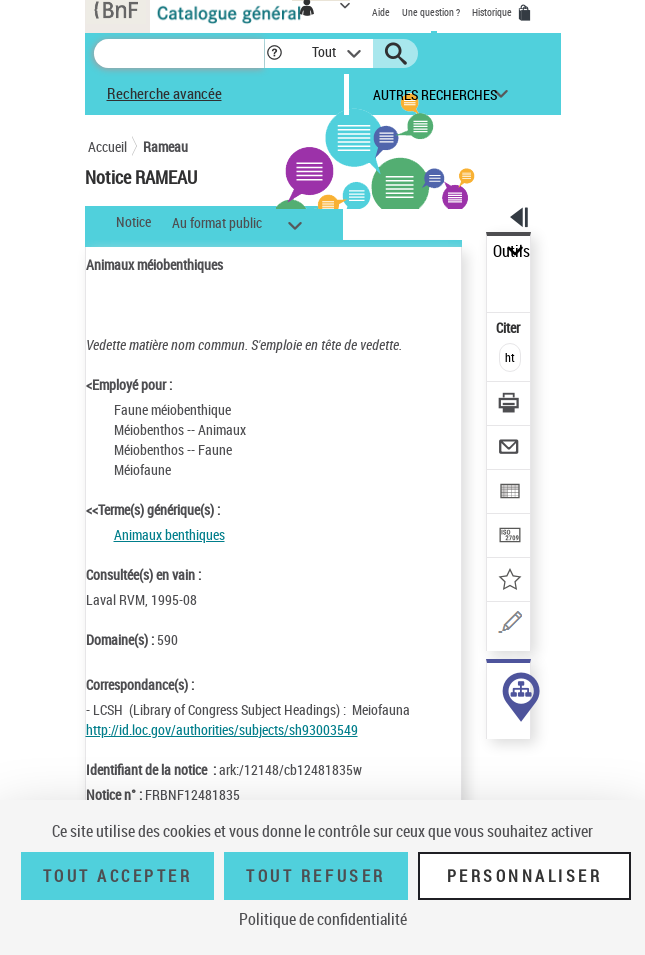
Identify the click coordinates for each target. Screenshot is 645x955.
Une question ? (431, 12)
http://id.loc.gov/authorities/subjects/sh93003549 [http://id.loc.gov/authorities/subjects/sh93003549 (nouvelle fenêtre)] (222, 729)
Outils (511, 251)
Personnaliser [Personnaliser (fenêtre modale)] (525, 876)
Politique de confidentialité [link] (323, 919)
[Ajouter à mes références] (509, 581)
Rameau (165, 146)
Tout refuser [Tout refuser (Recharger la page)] (315, 876)
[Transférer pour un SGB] (509, 537)
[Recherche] (179, 53)
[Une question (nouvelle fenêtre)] (509, 625)
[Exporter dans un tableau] (509, 493)
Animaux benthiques (169, 534)
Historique (493, 12)
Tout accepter (118, 876)
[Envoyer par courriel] (509, 449)
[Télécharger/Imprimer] (509, 405)
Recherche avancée (164, 93)
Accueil (107, 146)
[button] (274, 53)
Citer (509, 327)
